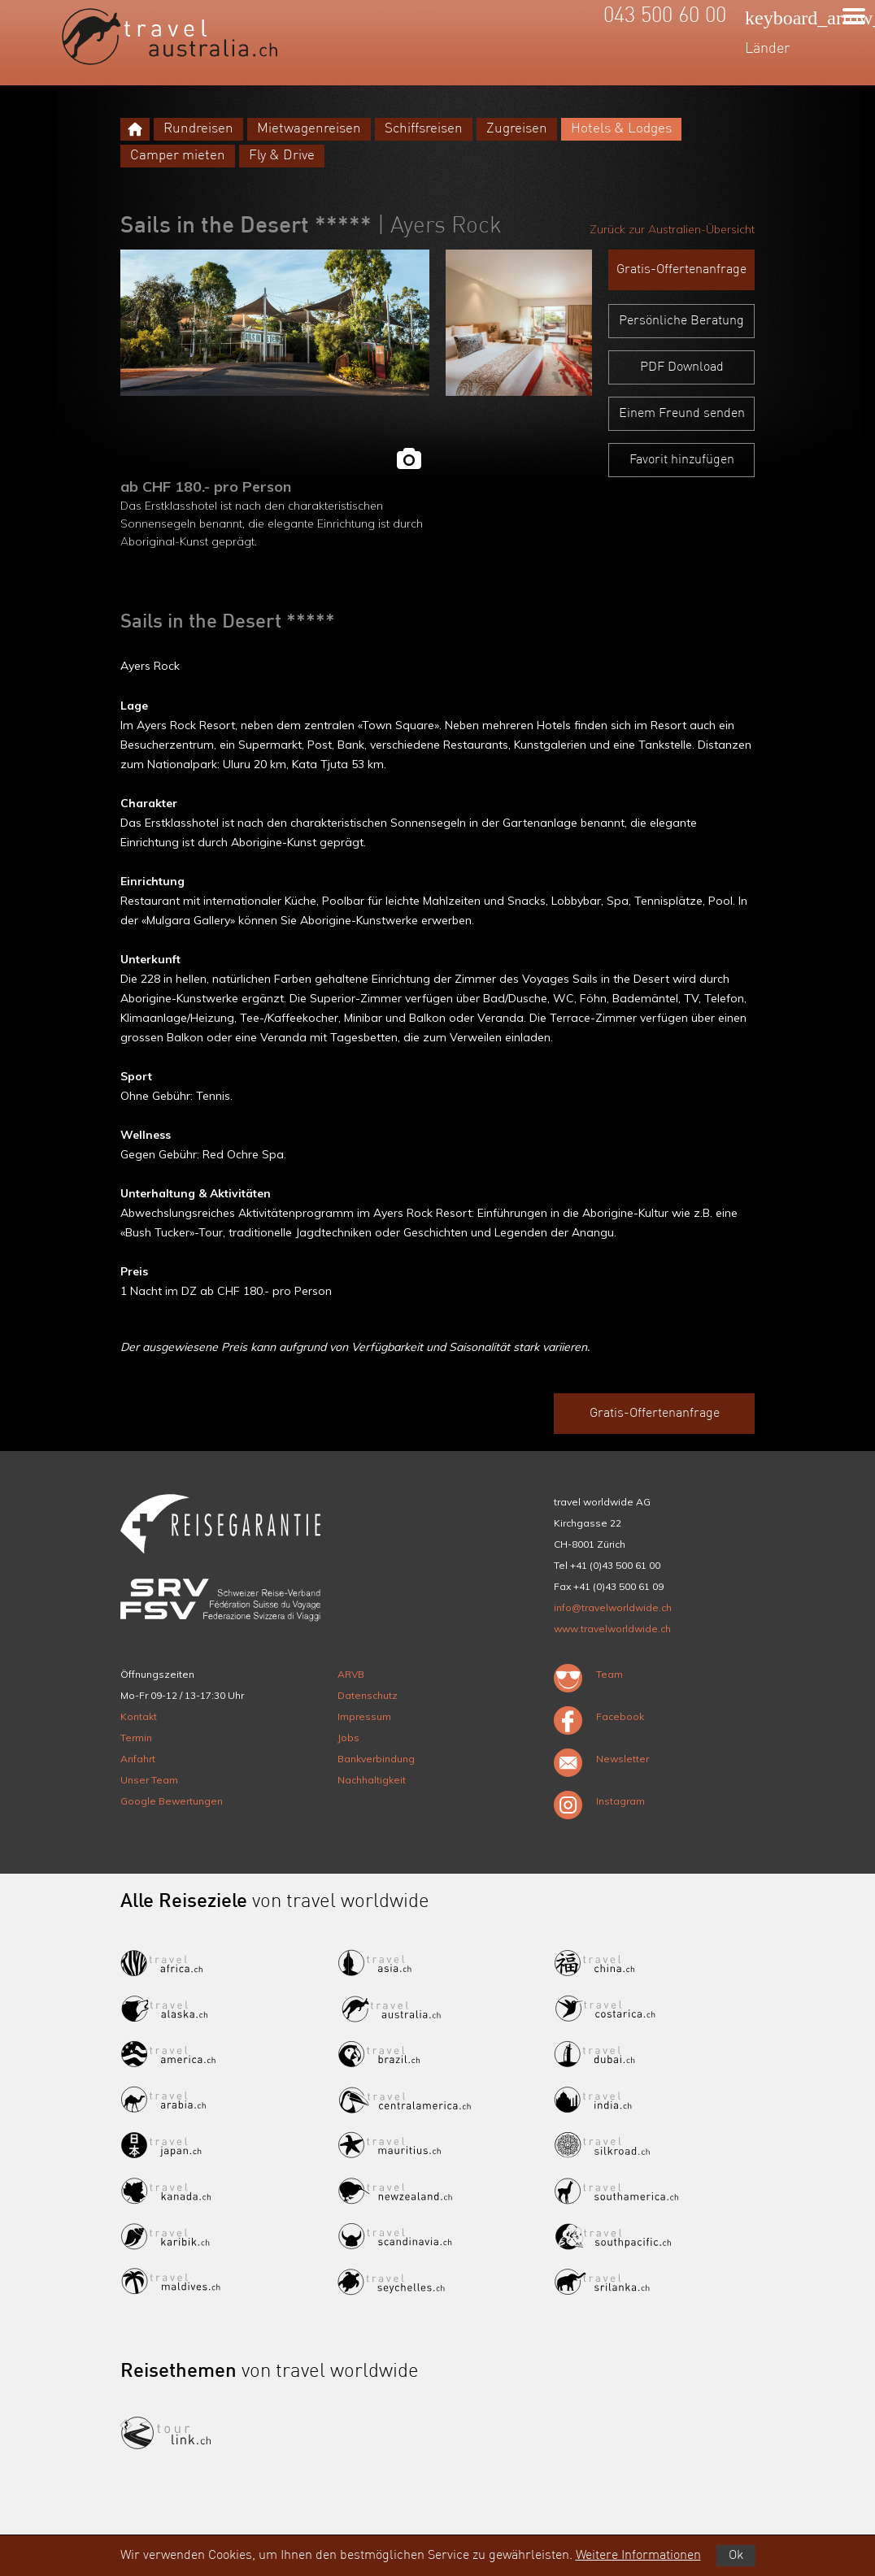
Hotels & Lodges (621, 129)
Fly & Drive (282, 156)
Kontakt (138, 1716)
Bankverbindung (376, 1759)
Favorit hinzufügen (681, 460)
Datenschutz (367, 1695)
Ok (736, 2555)
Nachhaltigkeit (371, 1780)
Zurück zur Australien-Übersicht (672, 229)
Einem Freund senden (682, 413)
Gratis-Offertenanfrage (681, 269)
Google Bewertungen (171, 1801)
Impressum (364, 1716)
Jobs (348, 1737)
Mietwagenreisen (309, 129)
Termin (136, 1737)
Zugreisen (516, 129)
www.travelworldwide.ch (612, 1628)
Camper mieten (177, 156)
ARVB (350, 1674)
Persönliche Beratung (681, 321)
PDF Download (682, 367)
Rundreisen (198, 129)
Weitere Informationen (638, 2555)
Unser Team (149, 1780)
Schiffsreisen (424, 129)
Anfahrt (137, 1759)
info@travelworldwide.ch (613, 1607)
